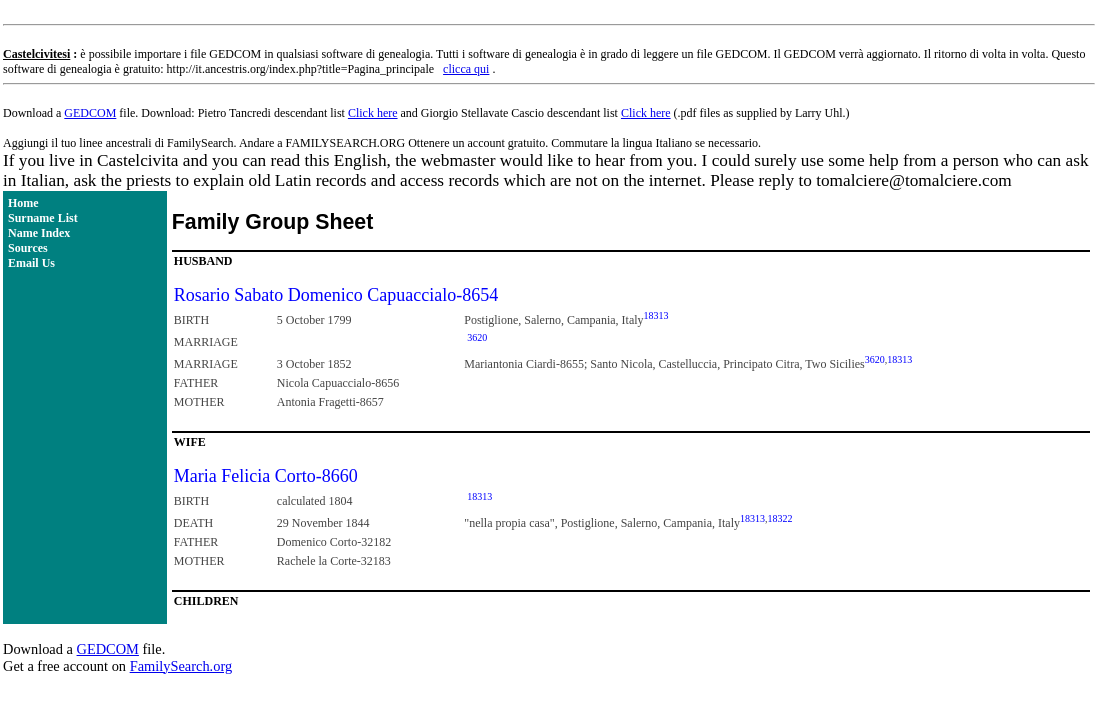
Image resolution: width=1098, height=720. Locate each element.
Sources (28, 248)
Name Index (39, 233)
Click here (373, 113)
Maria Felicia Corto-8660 (266, 476)
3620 (477, 337)
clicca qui (466, 69)
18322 (779, 518)
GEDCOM (90, 113)
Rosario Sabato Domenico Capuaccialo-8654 (336, 295)
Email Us (31, 263)
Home (23, 203)
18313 (656, 315)
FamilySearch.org (181, 666)
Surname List (43, 218)
